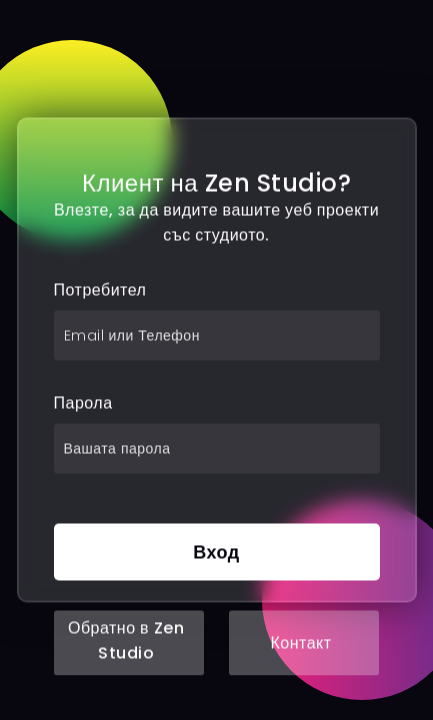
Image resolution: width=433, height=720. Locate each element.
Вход (216, 552)
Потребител (100, 290)
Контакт (300, 643)
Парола (83, 403)
